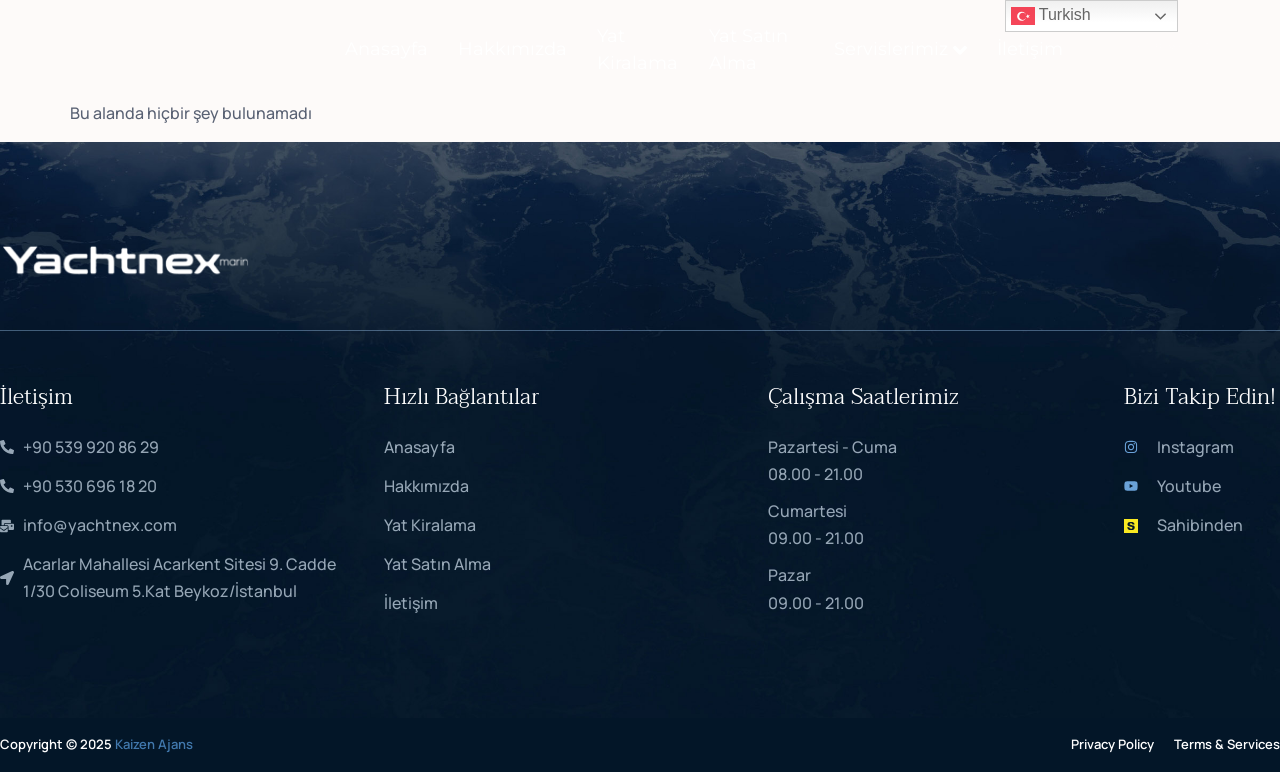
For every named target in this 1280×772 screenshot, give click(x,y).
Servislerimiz (900, 49)
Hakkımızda (512, 49)
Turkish (1051, 16)
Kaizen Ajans (154, 744)
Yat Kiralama (637, 49)
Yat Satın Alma (748, 49)
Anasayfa (386, 49)
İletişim (1030, 49)
